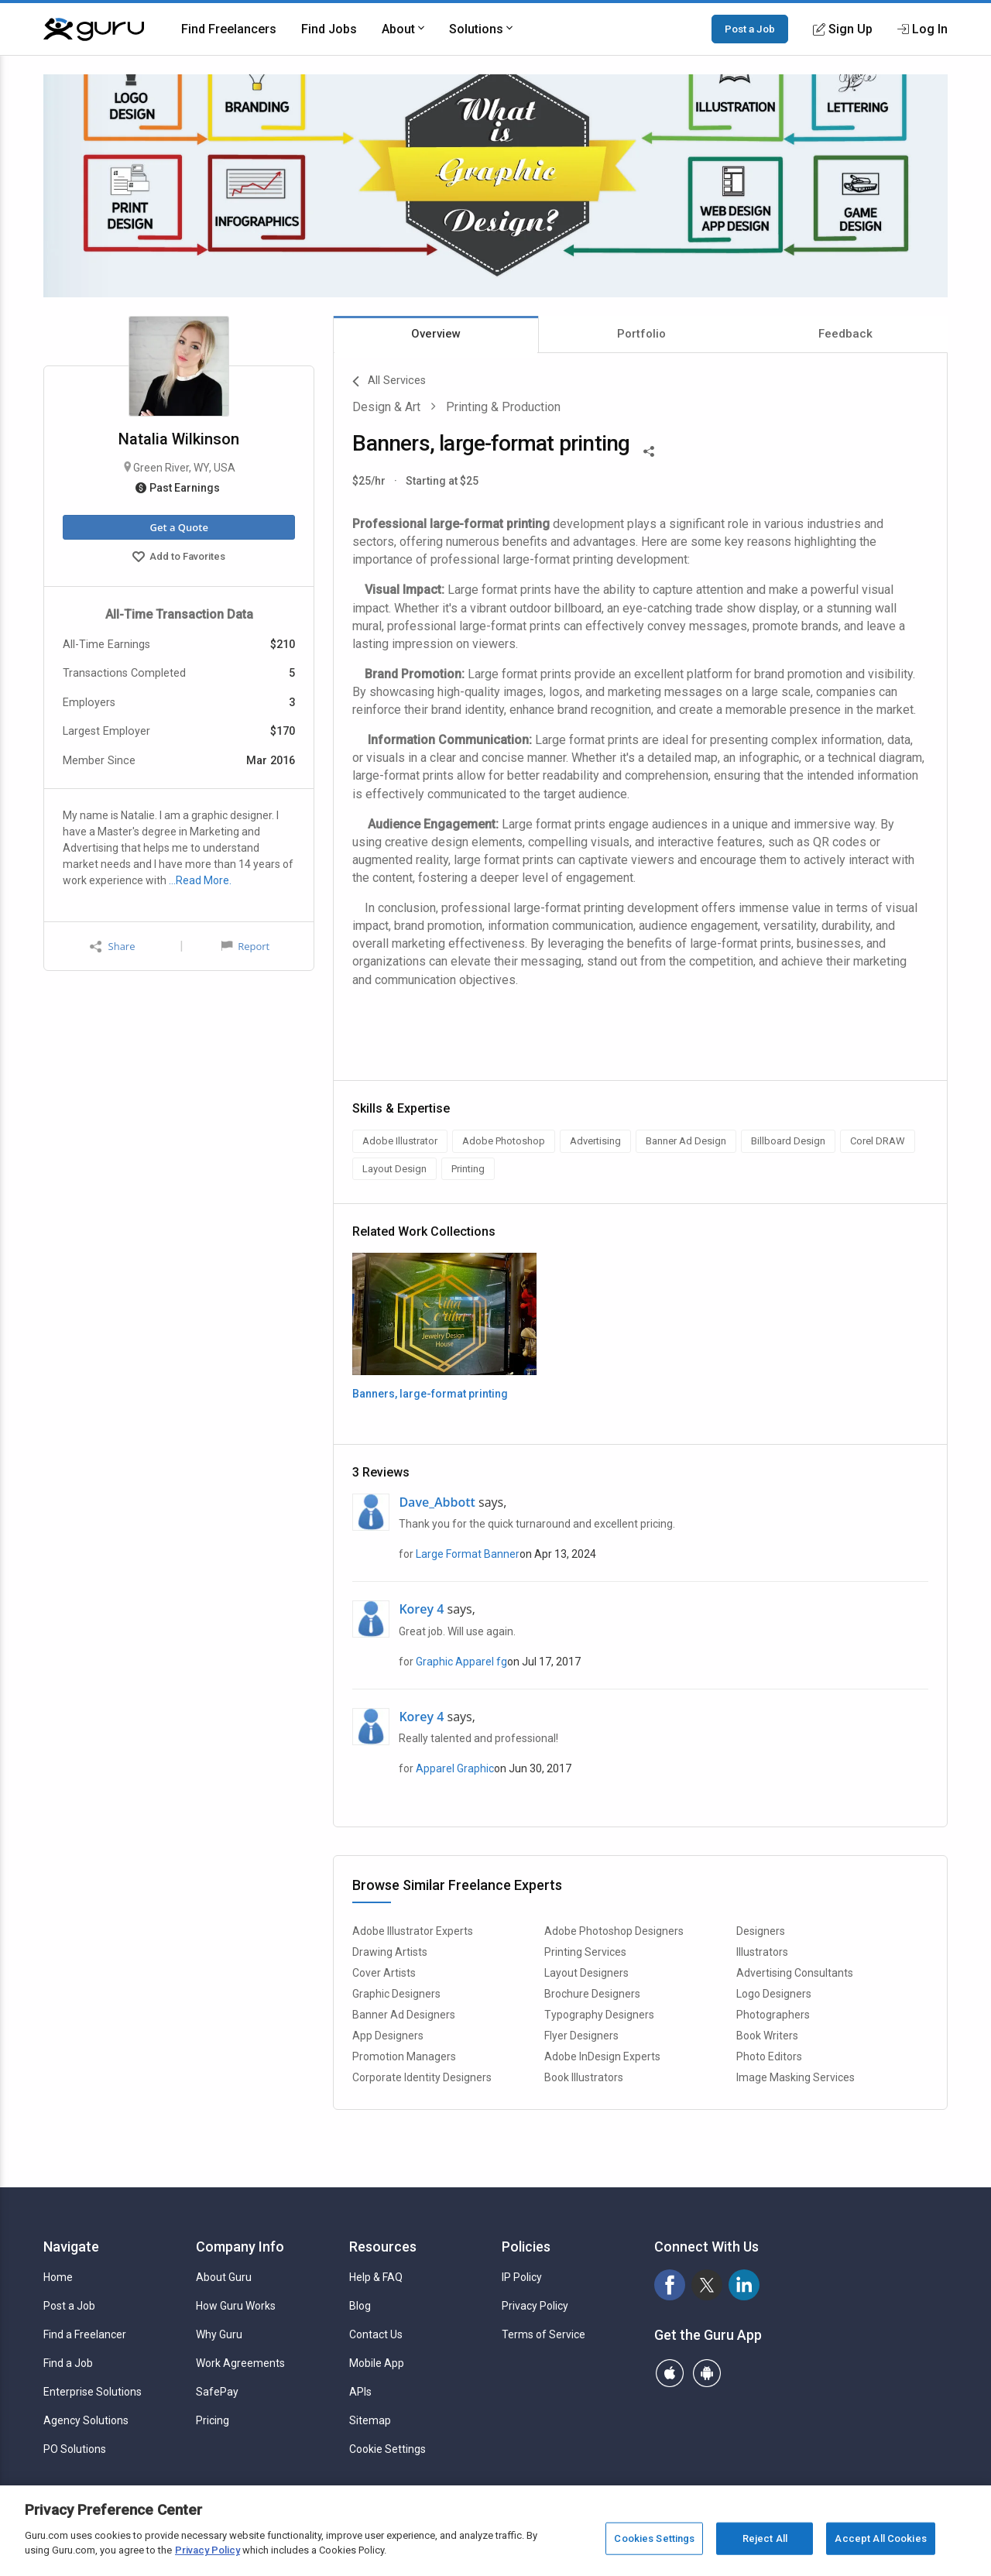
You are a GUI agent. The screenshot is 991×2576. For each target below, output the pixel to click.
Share (112, 946)
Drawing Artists (389, 1952)
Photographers (773, 2014)
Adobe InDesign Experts (602, 2056)
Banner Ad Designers (403, 2014)
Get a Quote (178, 527)
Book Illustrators (583, 2077)
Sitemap (370, 2420)
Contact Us (376, 2334)
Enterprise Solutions (92, 2392)
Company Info (240, 2246)
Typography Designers (599, 2014)
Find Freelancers (228, 29)
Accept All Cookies (880, 2538)
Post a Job (750, 28)
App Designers (387, 2035)
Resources (383, 2246)
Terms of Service (543, 2334)
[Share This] (649, 449)
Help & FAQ (376, 2277)
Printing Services (585, 1952)
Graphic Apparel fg (461, 1661)
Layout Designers (586, 1973)
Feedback (845, 334)
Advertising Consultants (794, 1973)
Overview (436, 334)
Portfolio (641, 334)
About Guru (224, 2277)
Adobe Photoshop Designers (614, 1931)
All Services (389, 382)
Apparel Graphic (455, 1768)
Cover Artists (384, 1973)
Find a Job (68, 2363)
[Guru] (93, 29)
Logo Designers (773, 1994)
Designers (760, 1931)
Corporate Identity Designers (422, 2077)
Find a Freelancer (84, 2334)
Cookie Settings (387, 2449)
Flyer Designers (581, 2035)
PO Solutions (74, 2449)
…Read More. (200, 880)
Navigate (71, 2246)
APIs (360, 2392)
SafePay (217, 2392)
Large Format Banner (468, 1554)
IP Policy (522, 2277)
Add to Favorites (178, 558)
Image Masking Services (795, 2077)
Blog (360, 2306)
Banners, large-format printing (430, 1393)
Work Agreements (240, 2363)
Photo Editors (769, 2056)
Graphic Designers (396, 1994)
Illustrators (762, 1952)
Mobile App (376, 2363)
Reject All (764, 2538)
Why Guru (219, 2334)
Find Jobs (329, 29)
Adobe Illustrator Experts (412, 1931)
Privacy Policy (535, 2306)
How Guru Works (236, 2306)
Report (245, 946)
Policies (526, 2246)
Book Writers (767, 2035)
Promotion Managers (404, 2056)
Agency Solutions (86, 2420)
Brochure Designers (592, 1994)
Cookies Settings (654, 2538)
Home (58, 2277)
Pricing (212, 2420)
